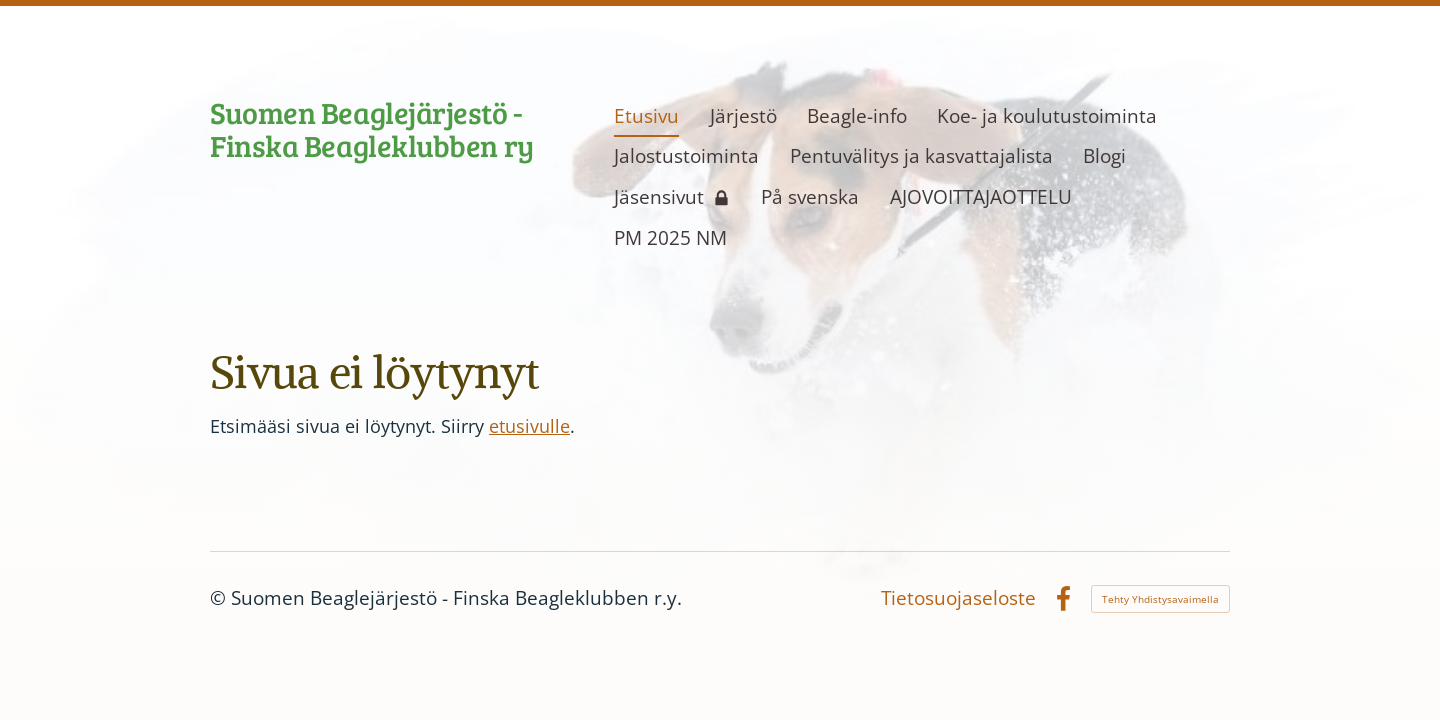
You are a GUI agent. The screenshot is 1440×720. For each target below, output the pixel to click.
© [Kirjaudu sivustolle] (220, 598)
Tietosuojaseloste (958, 598)
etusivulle (529, 426)
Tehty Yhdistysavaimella (1160, 599)
